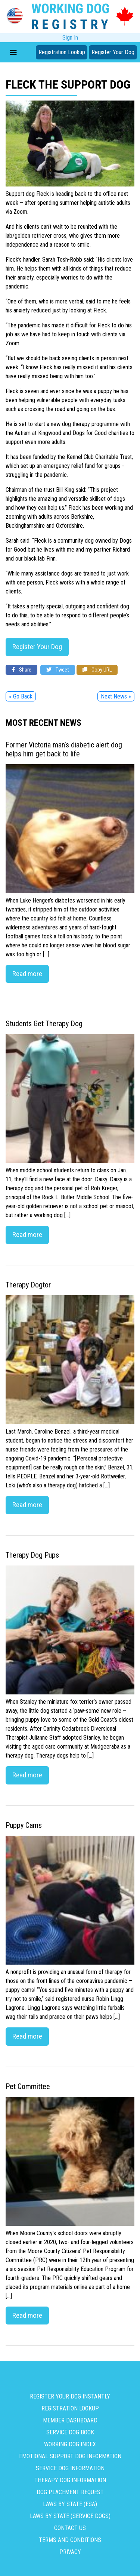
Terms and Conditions (70, 2539)
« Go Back (20, 696)
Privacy (70, 2551)
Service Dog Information (70, 2468)
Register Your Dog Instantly (70, 2396)
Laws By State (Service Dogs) (70, 2516)
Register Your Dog (112, 52)
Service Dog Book (70, 2432)
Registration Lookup (61, 52)
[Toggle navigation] (13, 52)
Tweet (57, 670)
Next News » (116, 696)
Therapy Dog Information (70, 2480)
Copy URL (97, 670)
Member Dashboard (70, 2420)
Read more (27, 973)
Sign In (70, 37)
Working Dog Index (70, 2444)
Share (21, 670)
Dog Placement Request (70, 2492)
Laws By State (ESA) (70, 2504)
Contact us (70, 2528)
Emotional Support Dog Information (70, 2456)
